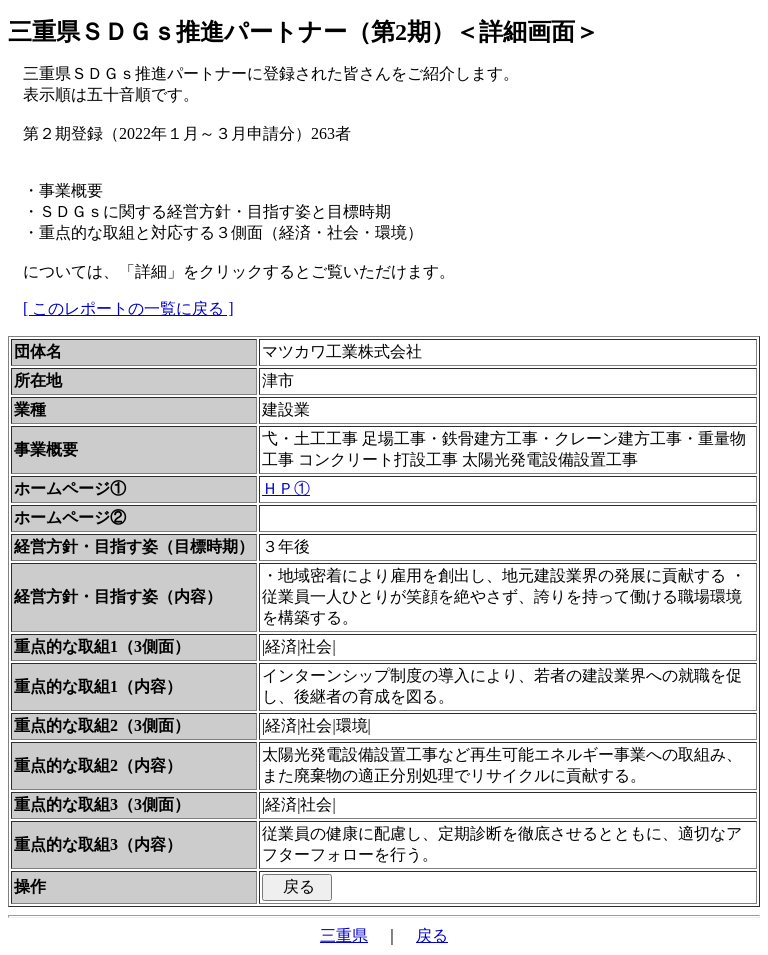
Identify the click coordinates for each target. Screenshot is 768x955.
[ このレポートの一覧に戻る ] (128, 308)
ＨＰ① (286, 488)
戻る (432, 935)
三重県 (344, 935)
